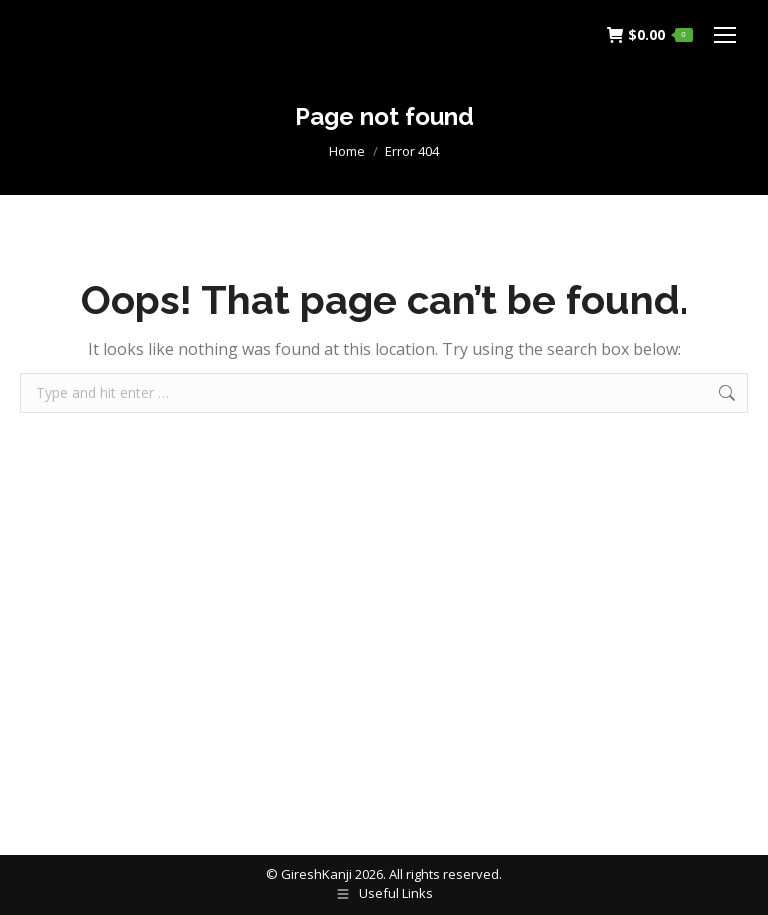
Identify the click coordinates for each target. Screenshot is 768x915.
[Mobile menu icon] (725, 35)
